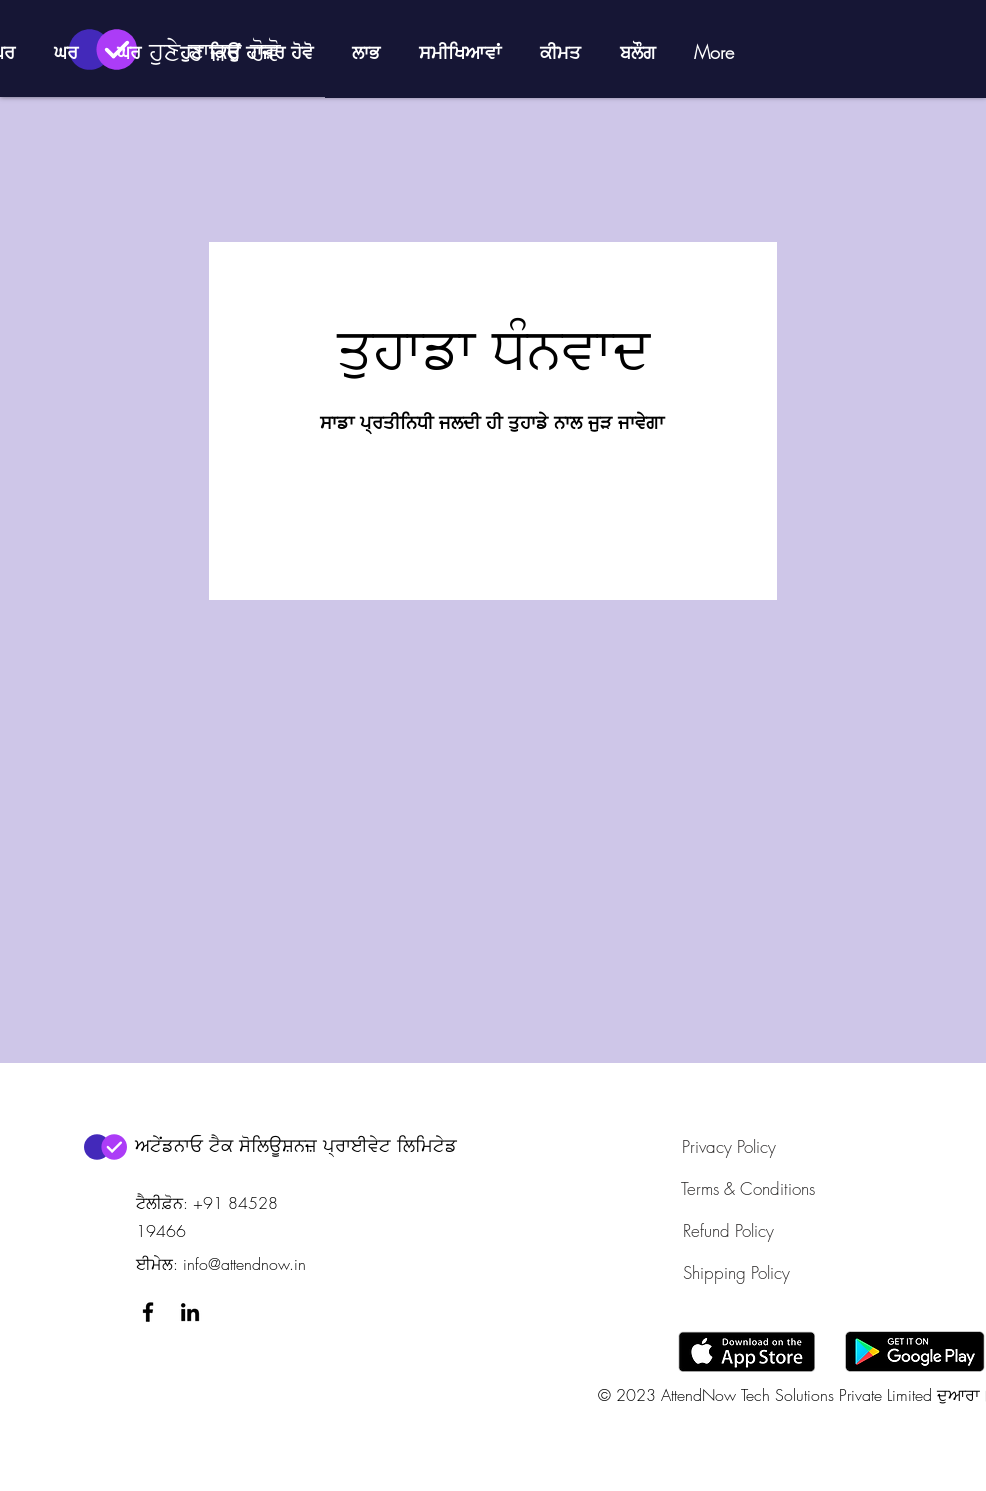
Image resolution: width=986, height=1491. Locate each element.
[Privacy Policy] (729, 1146)
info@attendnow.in (244, 1264)
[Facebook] (148, 1312)
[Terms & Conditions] (748, 1188)
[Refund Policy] (729, 1230)
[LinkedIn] (190, 1312)
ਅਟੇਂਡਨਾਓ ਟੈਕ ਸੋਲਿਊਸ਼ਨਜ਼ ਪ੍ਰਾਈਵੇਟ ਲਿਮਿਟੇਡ (296, 1145)
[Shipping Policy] (737, 1272)
